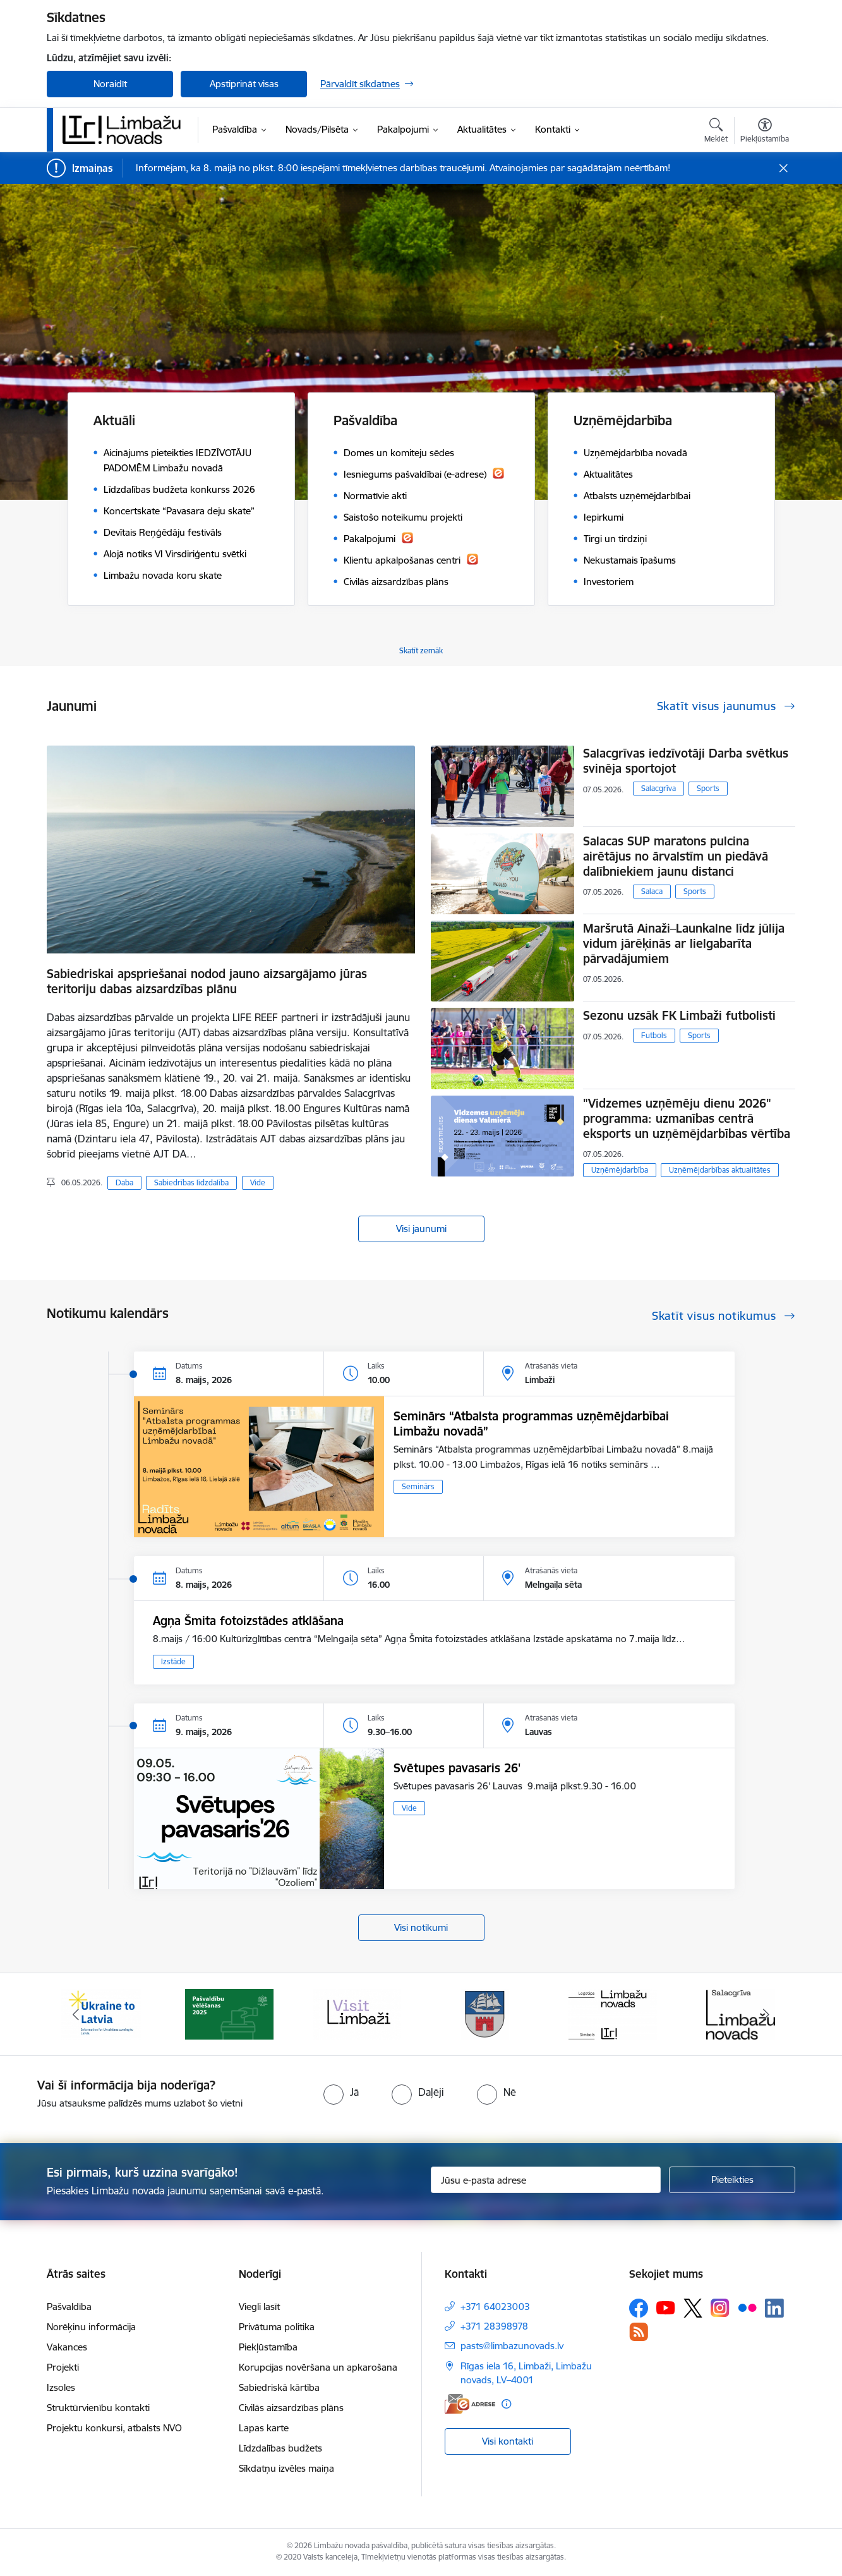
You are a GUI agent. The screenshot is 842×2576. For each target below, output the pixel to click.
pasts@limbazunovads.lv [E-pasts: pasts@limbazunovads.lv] (511, 2346)
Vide (257, 1182)
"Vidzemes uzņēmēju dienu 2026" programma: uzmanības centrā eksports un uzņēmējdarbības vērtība (686, 1118)
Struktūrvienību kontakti (98, 2408)
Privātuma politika (277, 2327)
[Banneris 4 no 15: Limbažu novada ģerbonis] (485, 2013)
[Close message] (783, 168)
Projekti (63, 2367)
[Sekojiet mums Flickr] (747, 2307)
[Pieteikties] (732, 2180)
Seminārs (418, 1486)
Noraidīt (110, 84)
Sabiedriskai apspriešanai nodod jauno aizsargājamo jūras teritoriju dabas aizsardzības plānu (207, 981)
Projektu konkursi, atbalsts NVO (114, 2428)
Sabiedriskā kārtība (279, 2387)
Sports (708, 788)
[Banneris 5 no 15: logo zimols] (612, 2013)
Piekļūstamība (268, 2347)
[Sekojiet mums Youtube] (665, 2307)
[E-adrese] (470, 2403)
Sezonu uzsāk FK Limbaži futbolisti (679, 1015)
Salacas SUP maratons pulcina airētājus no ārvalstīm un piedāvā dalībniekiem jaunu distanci (675, 856)
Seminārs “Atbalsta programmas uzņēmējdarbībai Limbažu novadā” (531, 1423)
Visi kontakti (507, 2441)
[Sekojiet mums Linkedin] (774, 2308)
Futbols (654, 1035)
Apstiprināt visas (244, 84)
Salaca (652, 891)
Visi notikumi (421, 1927)
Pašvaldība (69, 2307)
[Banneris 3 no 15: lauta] (357, 2013)
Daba (124, 1182)
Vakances (67, 2347)
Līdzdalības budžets (280, 2448)
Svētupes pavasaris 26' (457, 1767)
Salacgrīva (658, 788)
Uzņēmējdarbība (619, 1170)
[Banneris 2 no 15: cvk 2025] (229, 2013)
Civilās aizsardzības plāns (291, 2408)
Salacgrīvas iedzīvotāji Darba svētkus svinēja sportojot (685, 761)
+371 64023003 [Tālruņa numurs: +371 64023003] (495, 2307)
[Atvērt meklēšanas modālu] (716, 132)
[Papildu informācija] (506, 2404)
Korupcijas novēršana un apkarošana (318, 2367)
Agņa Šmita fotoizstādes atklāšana (248, 1620)
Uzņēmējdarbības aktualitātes (720, 1170)
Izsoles (61, 2387)
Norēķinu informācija (91, 2327)
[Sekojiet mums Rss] (638, 2332)
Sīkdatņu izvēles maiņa (286, 2468)
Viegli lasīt (259, 2307)
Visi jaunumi (421, 1229)
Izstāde (173, 1661)
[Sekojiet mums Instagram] (720, 2308)
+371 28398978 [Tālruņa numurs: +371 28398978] (494, 2326)
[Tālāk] (766, 2014)
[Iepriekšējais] (75, 2014)
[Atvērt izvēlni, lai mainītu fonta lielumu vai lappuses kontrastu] (764, 132)
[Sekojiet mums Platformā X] (692, 2308)
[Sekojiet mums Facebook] (638, 2308)
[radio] (341, 2092)
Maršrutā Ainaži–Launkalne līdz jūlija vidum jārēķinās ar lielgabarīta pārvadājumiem (684, 943)
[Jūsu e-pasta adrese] (546, 2180)
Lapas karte (264, 2428)
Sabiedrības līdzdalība (191, 1182)
